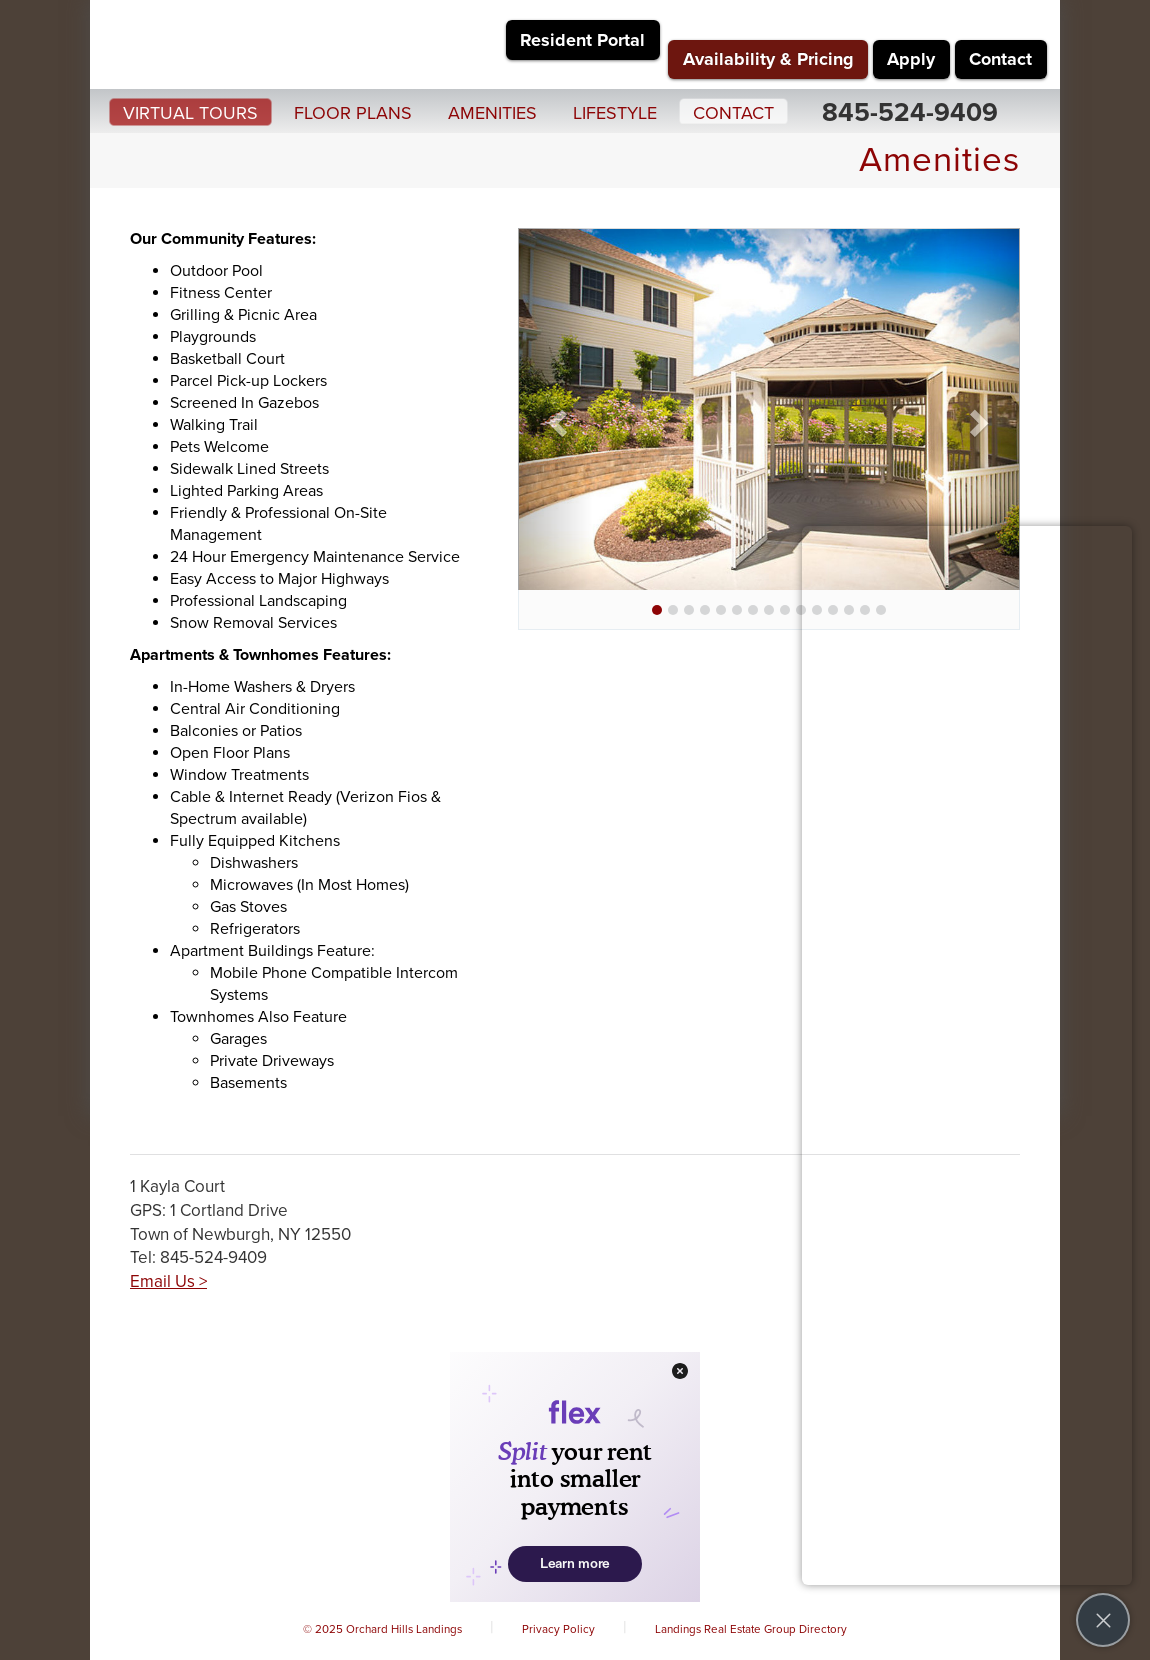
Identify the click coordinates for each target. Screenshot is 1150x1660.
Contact (1000, 59)
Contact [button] (733, 113)
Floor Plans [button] (353, 113)
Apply (911, 59)
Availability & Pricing (768, 59)
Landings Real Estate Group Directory (751, 1629)
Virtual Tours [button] (190, 113)
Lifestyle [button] (615, 113)
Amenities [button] (492, 113)
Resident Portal (582, 40)
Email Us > (168, 1281)
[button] (555, 416)
